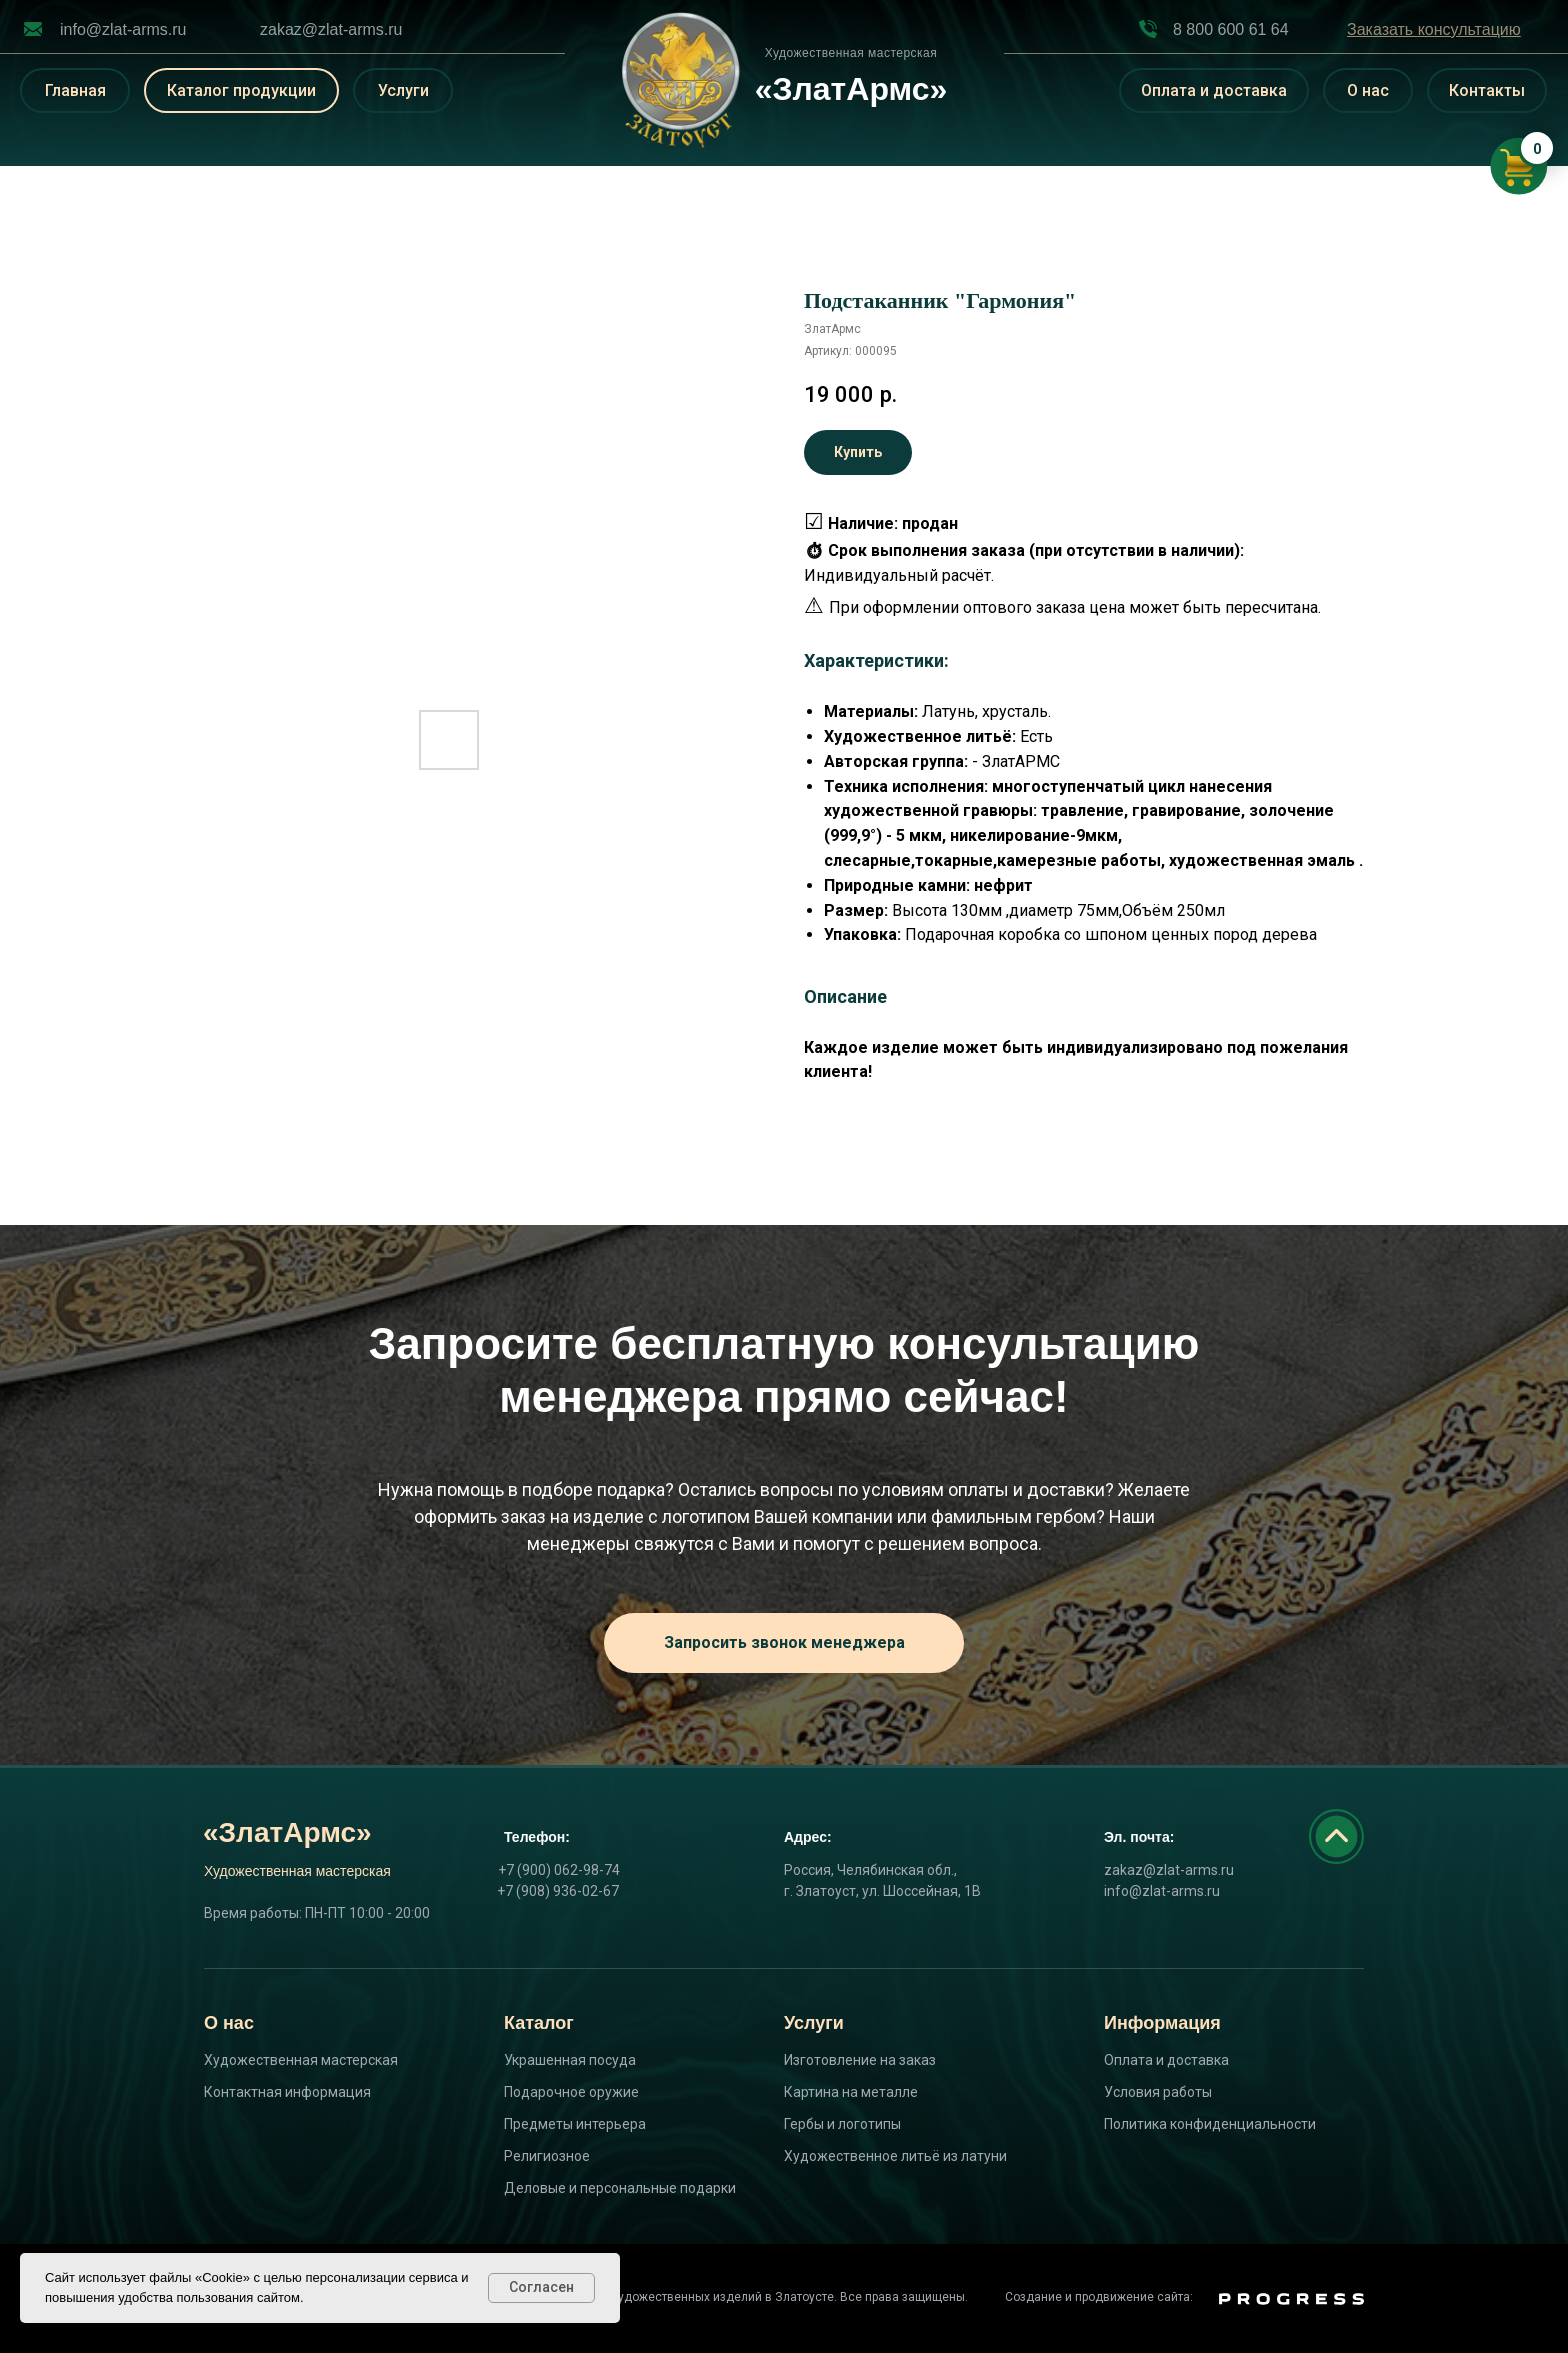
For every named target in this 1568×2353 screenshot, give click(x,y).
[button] (1434, 29)
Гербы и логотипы (842, 2124)
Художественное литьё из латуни (895, 2156)
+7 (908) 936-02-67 (558, 1891)
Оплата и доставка (1166, 2060)
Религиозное (547, 2156)
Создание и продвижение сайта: (1099, 2297)
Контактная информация (287, 2092)
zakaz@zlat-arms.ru (331, 29)
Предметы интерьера (575, 2124)
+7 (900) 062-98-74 (559, 1870)
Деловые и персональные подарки (620, 2188)
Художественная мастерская (301, 2060)
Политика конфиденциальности (1210, 2124)
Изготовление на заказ (860, 2060)
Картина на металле (851, 2092)
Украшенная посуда (570, 2060)
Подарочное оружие (571, 2092)
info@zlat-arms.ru (123, 29)
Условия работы (1158, 2092)
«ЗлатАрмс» (287, 1832)
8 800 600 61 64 (1231, 29)
